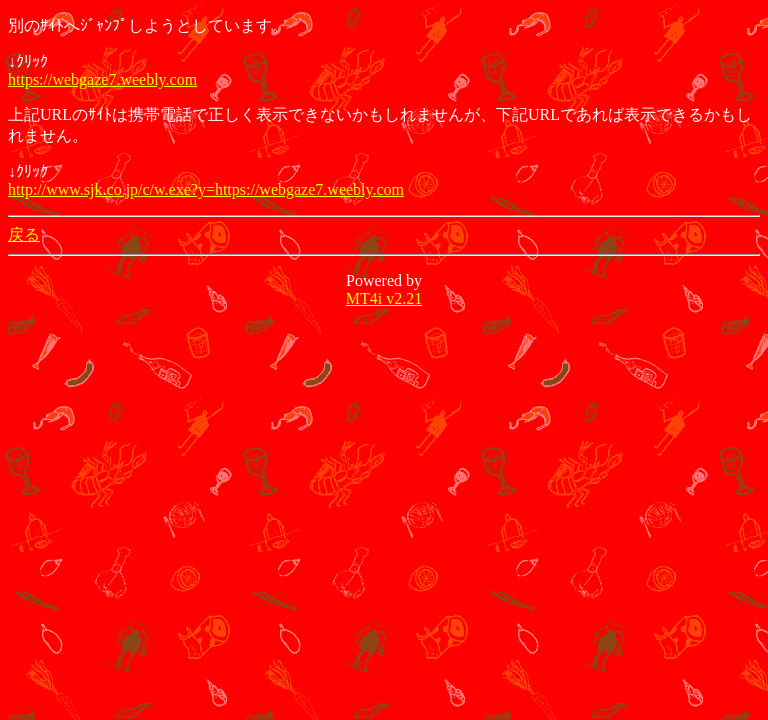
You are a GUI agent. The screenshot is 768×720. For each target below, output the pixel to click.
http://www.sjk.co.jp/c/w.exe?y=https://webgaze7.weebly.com (206, 189)
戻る (24, 234)
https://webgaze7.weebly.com (102, 79)
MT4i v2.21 (384, 298)
